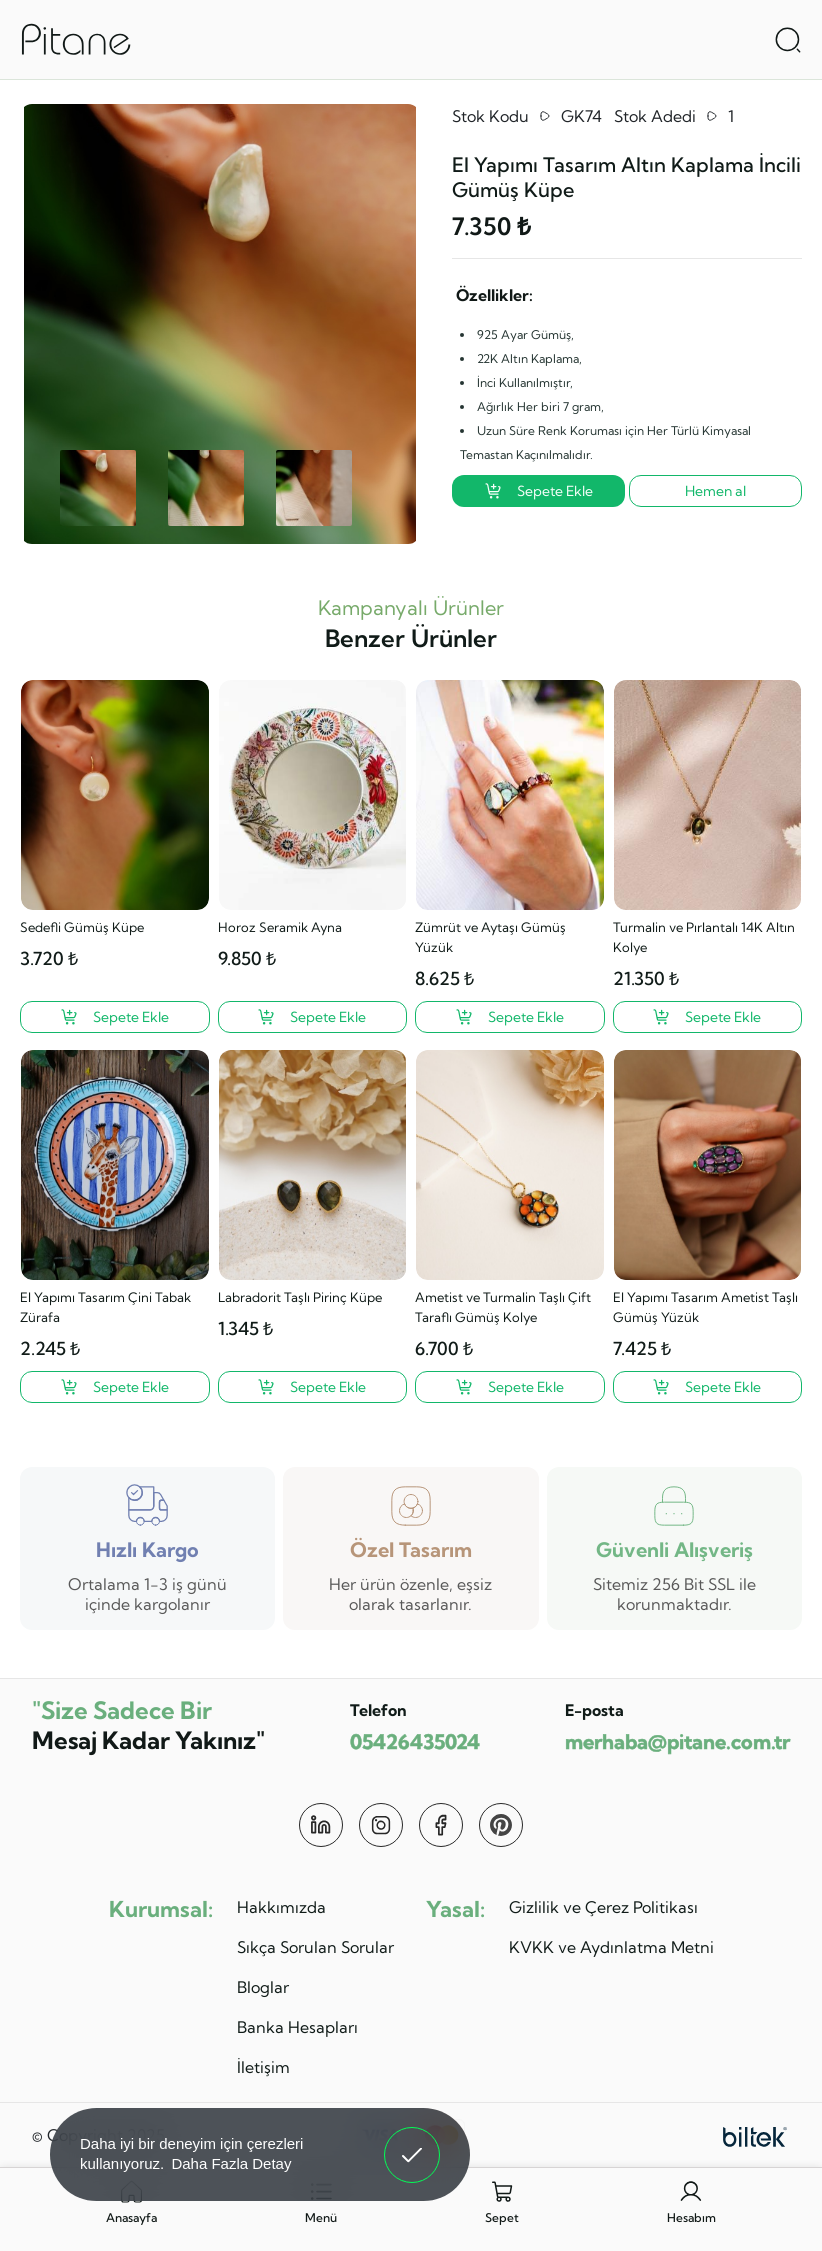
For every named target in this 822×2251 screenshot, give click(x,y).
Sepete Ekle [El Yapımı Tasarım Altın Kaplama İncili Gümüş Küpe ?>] (539, 491)
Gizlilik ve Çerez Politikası (603, 1907)
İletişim (263, 2067)
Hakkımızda (281, 1907)
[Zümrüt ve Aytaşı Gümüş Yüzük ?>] (510, 1017)
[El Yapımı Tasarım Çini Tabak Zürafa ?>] (115, 1387)
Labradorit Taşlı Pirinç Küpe (300, 1297)
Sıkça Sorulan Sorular (315, 1947)
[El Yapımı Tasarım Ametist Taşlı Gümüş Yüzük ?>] (708, 1387)
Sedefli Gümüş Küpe (82, 927)
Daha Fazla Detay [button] (231, 2163)
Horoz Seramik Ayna (280, 927)
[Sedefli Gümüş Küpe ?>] (115, 1017)
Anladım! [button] (412, 2140)
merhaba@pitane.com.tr (677, 1741)
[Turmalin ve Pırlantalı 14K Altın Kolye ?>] (708, 1017)
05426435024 (415, 1741)
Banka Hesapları (297, 2027)
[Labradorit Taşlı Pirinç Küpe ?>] (313, 1387)
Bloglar (263, 1987)
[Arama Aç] (788, 40)
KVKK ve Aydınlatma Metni (611, 1947)
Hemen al (715, 491)
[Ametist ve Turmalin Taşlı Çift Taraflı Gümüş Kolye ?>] (510, 1387)
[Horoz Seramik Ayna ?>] (313, 1017)
